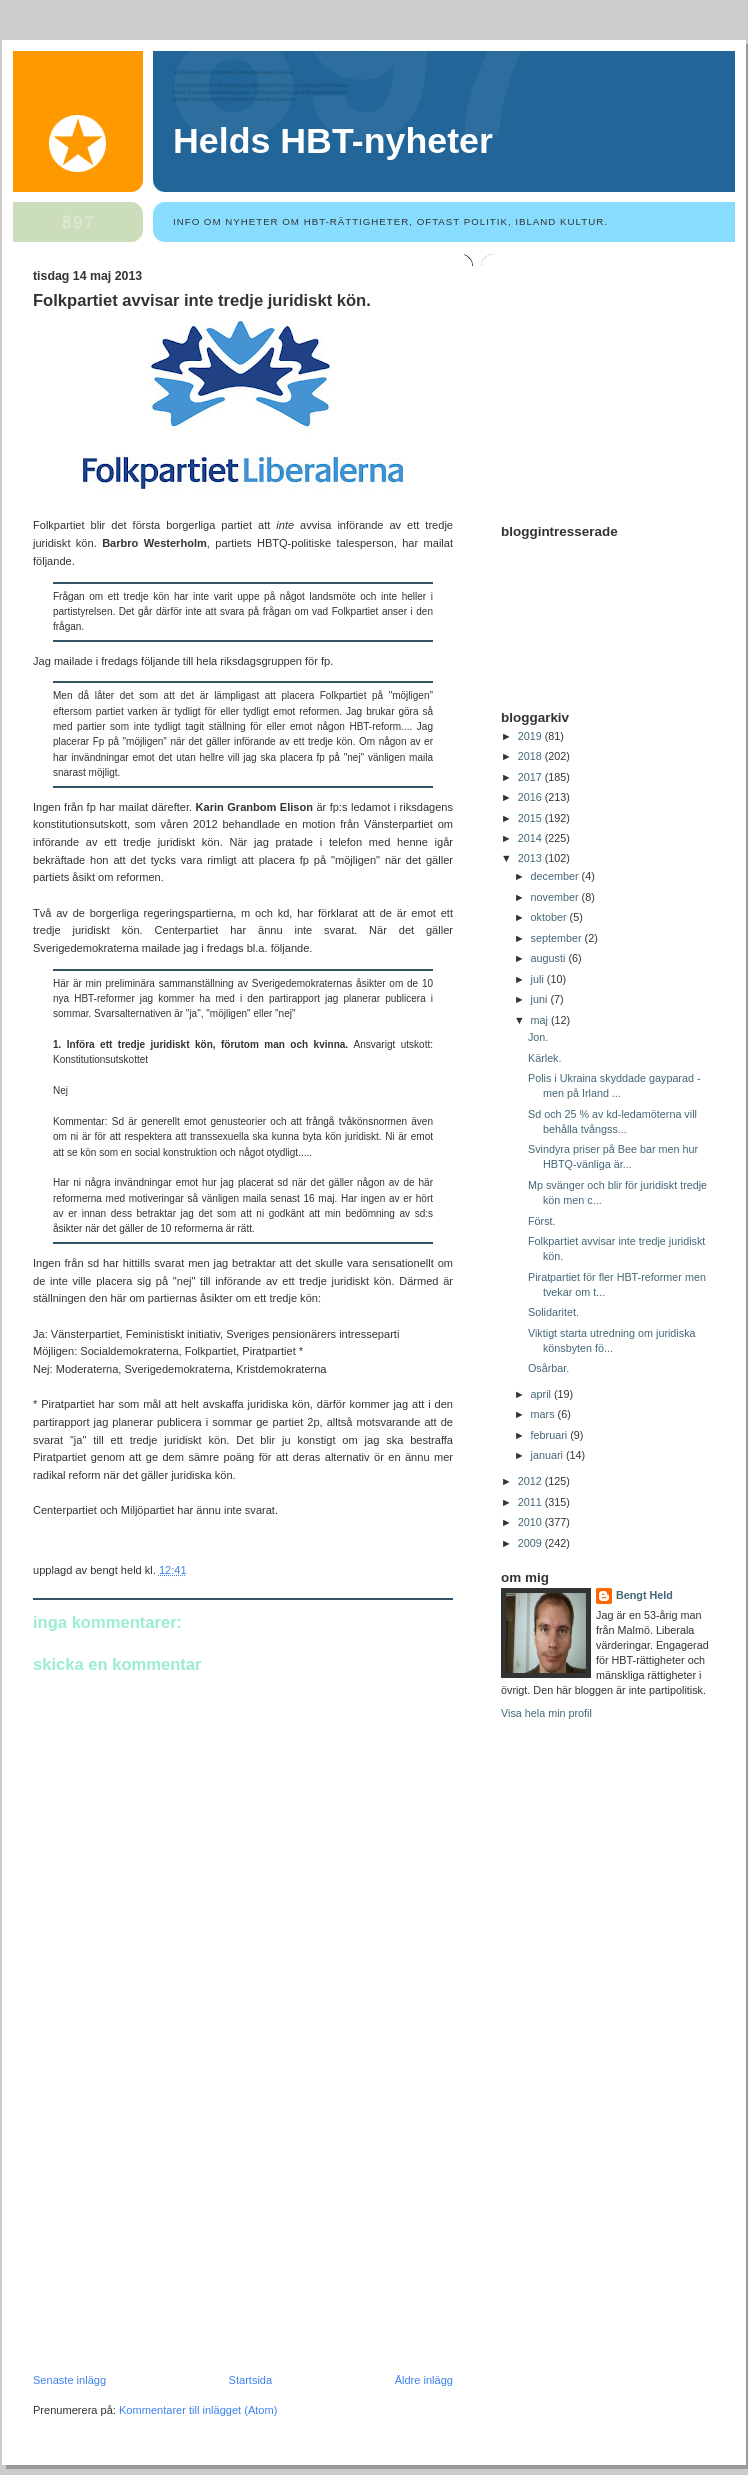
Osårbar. (548, 1368)
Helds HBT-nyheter (333, 141)
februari (551, 1435)
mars (544, 1414)
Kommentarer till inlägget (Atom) (198, 2410)
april (542, 1394)
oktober (550, 917)
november (556, 897)
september (558, 938)
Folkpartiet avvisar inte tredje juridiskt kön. (202, 300)
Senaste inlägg (69, 2380)
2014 (531, 838)
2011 (531, 1502)
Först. (542, 1221)
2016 (531, 797)
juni (541, 999)
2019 (531, 736)
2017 (531, 777)
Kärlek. (545, 1058)
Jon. (538, 1037)
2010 (531, 1522)
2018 (531, 756)
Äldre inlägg (424, 2380)
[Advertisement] (183, 2236)
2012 (531, 1481)
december (556, 876)
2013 (531, 858)
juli (539, 979)
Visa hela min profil (546, 1713)
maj (541, 1020)
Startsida (251, 2380)
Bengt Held (644, 1595)
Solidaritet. (553, 1312)
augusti (550, 958)
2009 (531, 1543)
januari (548, 1455)
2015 (531, 818)
